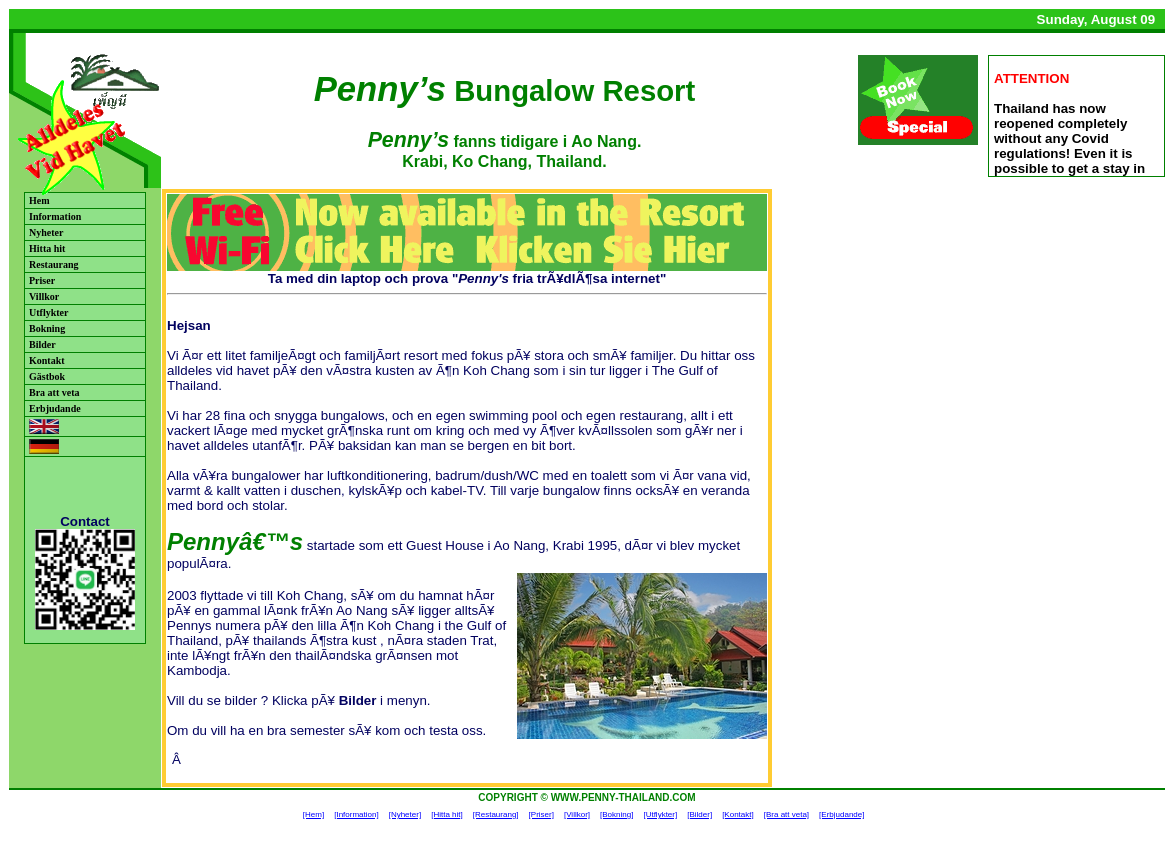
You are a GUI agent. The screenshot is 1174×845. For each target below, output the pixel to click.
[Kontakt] (738, 814)
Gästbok (47, 376)
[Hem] (313, 814)
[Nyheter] (405, 814)
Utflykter (48, 312)
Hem (39, 200)
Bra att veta (54, 392)
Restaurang (53, 264)
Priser (42, 280)
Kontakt (47, 360)
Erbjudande (55, 408)
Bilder (42, 344)
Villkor (44, 296)
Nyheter (46, 232)
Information (55, 216)
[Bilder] (699, 814)
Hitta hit (47, 248)
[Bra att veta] (786, 814)
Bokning (47, 328)
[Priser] (541, 814)
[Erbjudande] (841, 814)
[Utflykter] (660, 814)
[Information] (356, 814)
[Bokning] (616, 814)
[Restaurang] (496, 814)
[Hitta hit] (447, 814)
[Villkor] (577, 814)
